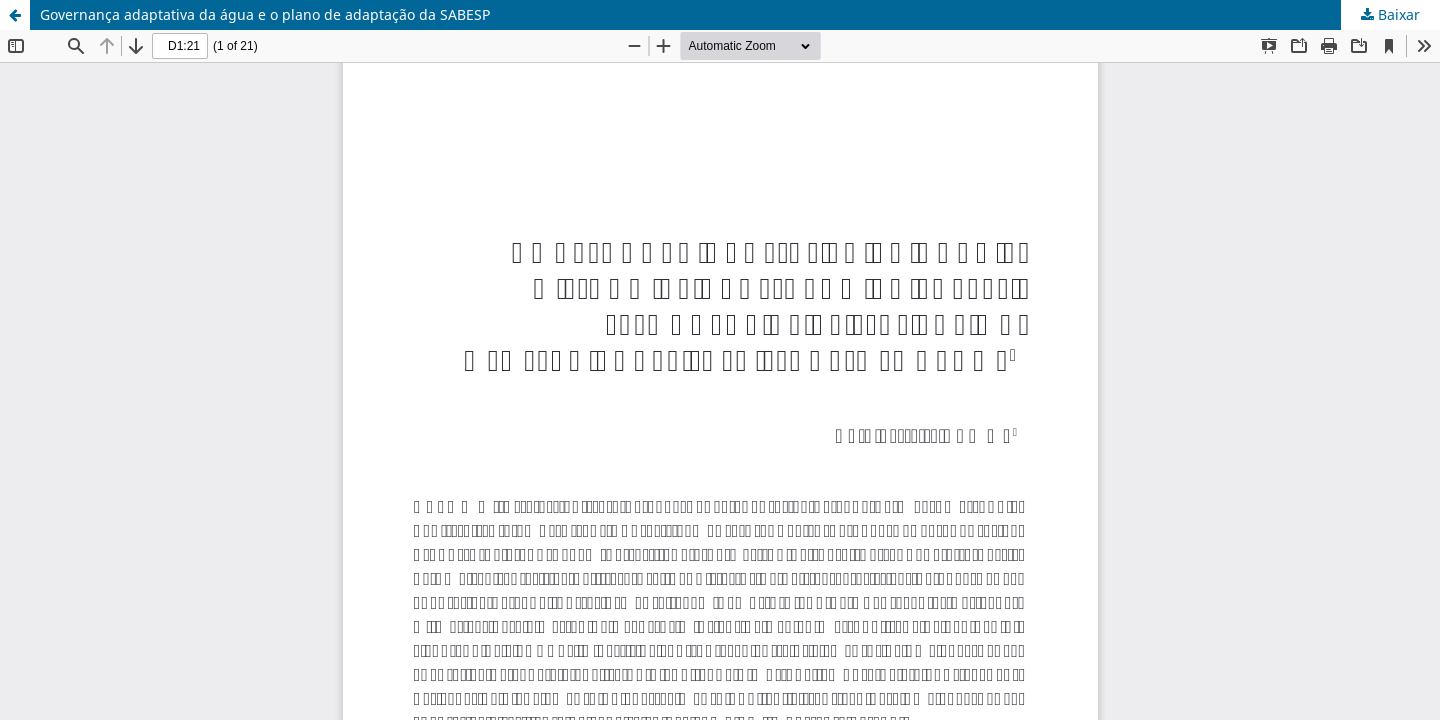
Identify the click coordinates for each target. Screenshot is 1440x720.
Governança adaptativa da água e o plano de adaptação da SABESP (265, 14)
